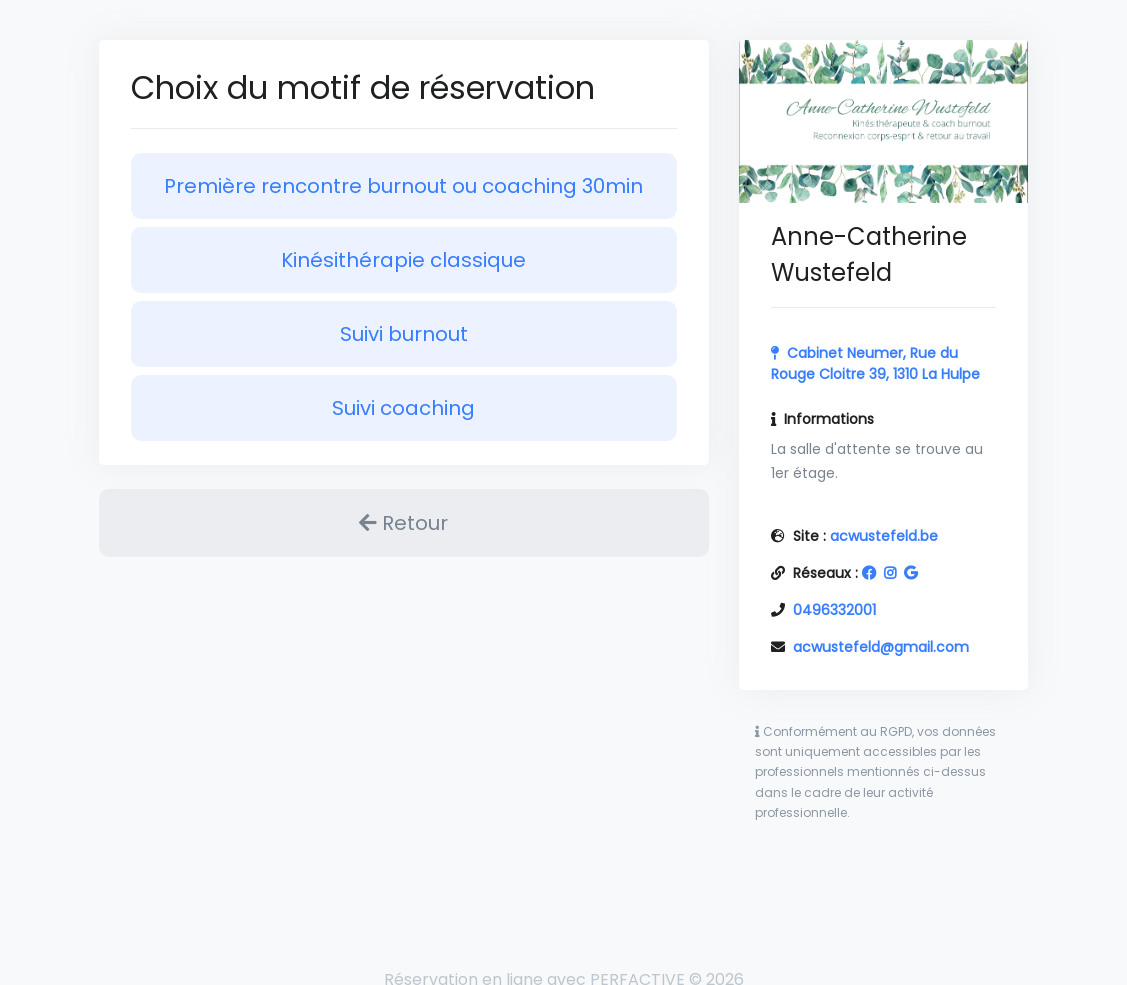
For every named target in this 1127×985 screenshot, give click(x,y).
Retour (403, 523)
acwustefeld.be (884, 536)
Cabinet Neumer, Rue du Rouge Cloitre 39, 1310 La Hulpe (875, 363)
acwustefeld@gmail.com (881, 647)
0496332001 (834, 610)
